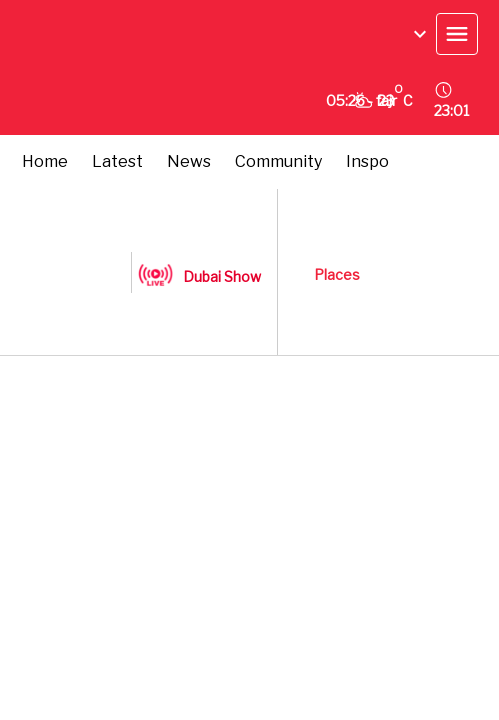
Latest (117, 161)
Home (45, 161)
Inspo (367, 161)
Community (278, 161)
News (189, 161)
